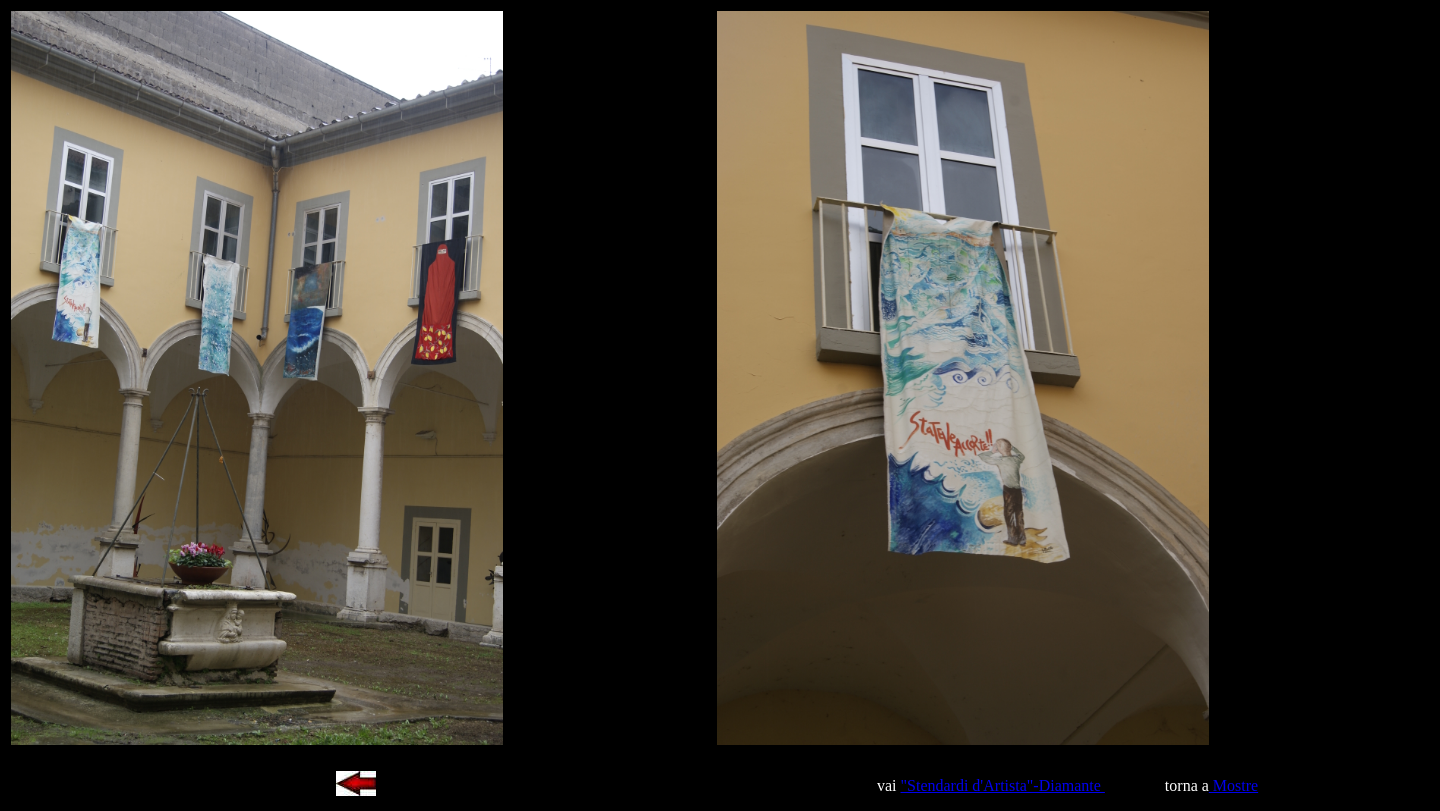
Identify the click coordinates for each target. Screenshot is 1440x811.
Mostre (1233, 785)
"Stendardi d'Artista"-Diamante (1003, 785)
